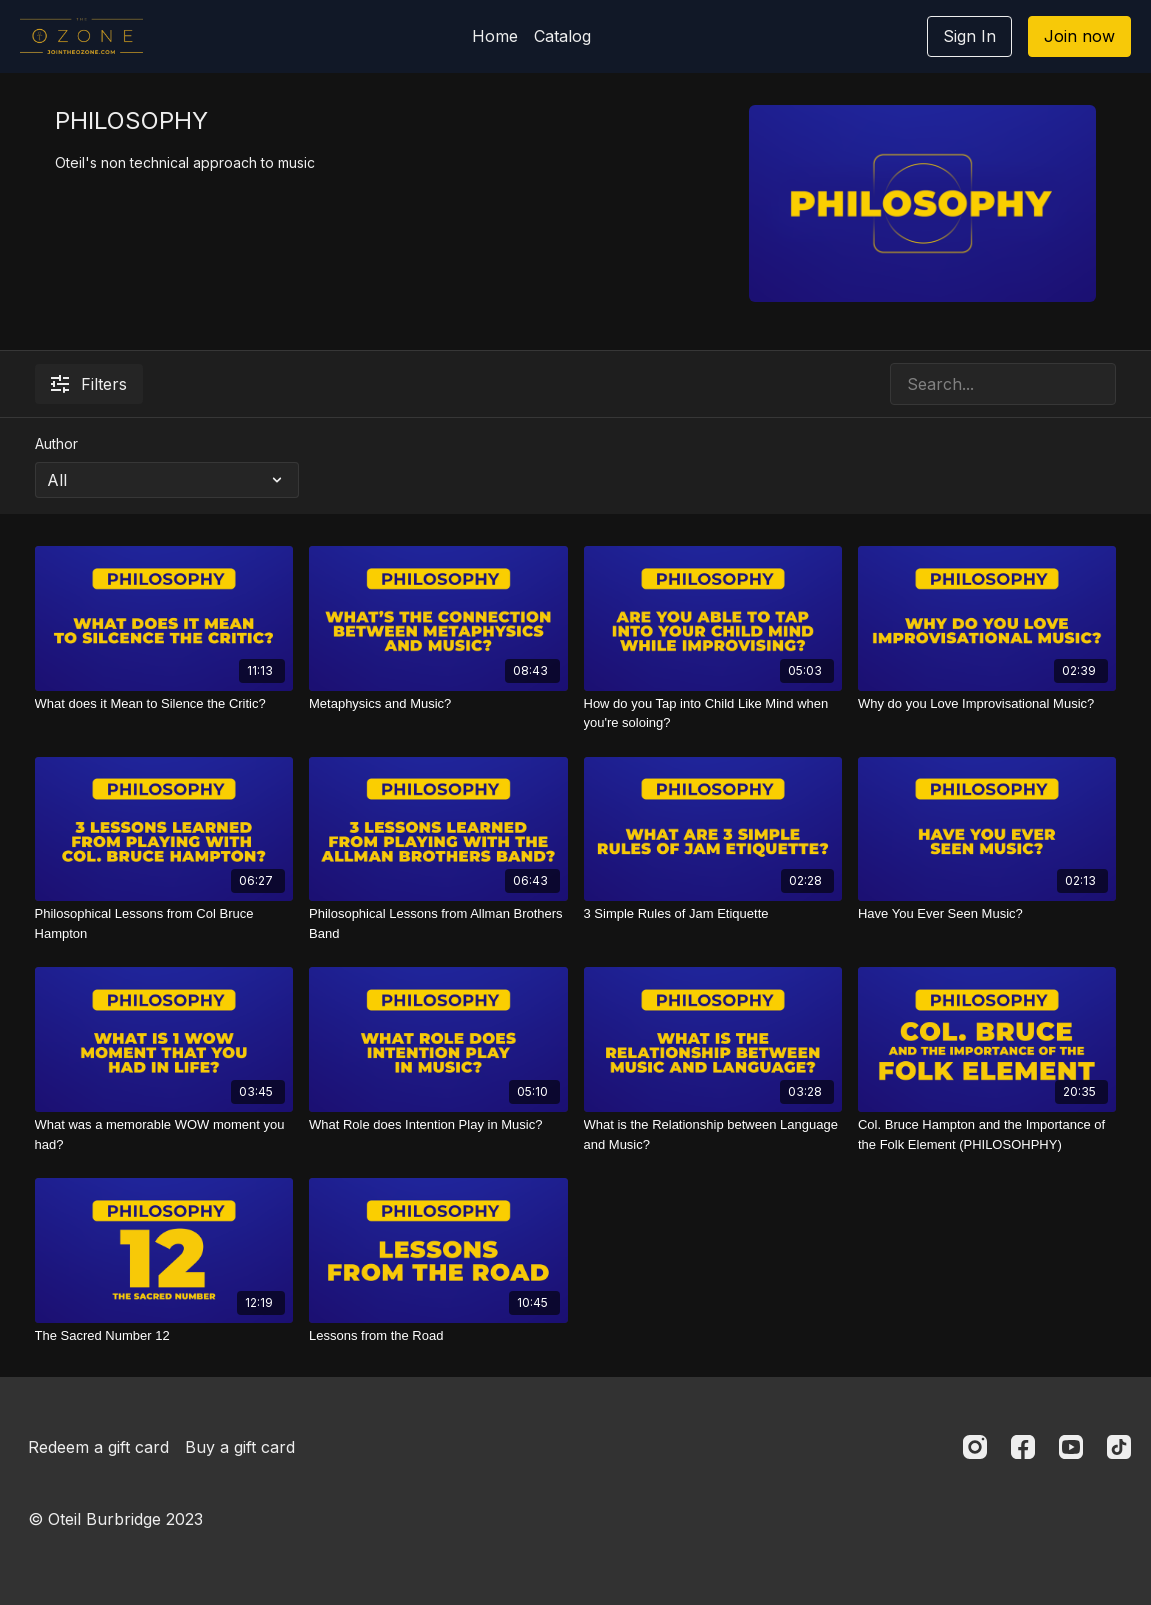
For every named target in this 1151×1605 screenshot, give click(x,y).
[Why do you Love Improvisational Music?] (987, 704)
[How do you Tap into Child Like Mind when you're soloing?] (713, 713)
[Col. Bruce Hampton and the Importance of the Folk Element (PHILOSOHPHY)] (987, 1134)
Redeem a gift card (98, 1447)
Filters (89, 384)
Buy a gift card (240, 1447)
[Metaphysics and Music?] (438, 704)
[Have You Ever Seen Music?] (987, 914)
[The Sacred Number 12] (164, 1336)
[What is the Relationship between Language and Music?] (713, 1134)
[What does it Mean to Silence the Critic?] (164, 704)
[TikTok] (1119, 1447)
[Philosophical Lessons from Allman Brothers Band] (438, 923)
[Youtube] (1071, 1447)
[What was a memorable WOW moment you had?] (164, 1134)
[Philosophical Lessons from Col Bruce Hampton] (164, 923)
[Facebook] (1023, 1447)
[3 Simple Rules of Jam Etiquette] (713, 914)
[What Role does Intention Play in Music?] (438, 1125)
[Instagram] (975, 1447)
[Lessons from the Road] (438, 1336)
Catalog (562, 36)
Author (56, 443)
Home (495, 36)
